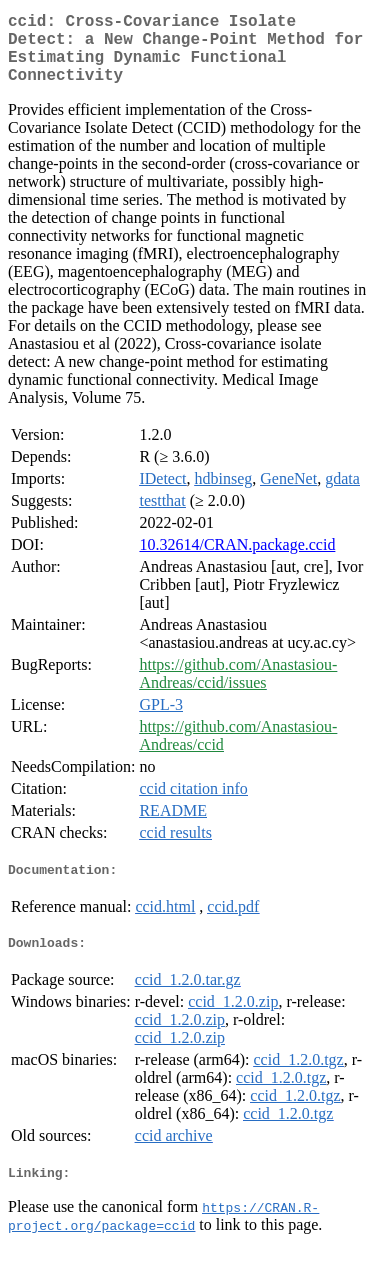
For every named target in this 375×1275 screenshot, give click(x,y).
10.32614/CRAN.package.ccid (237, 560)
